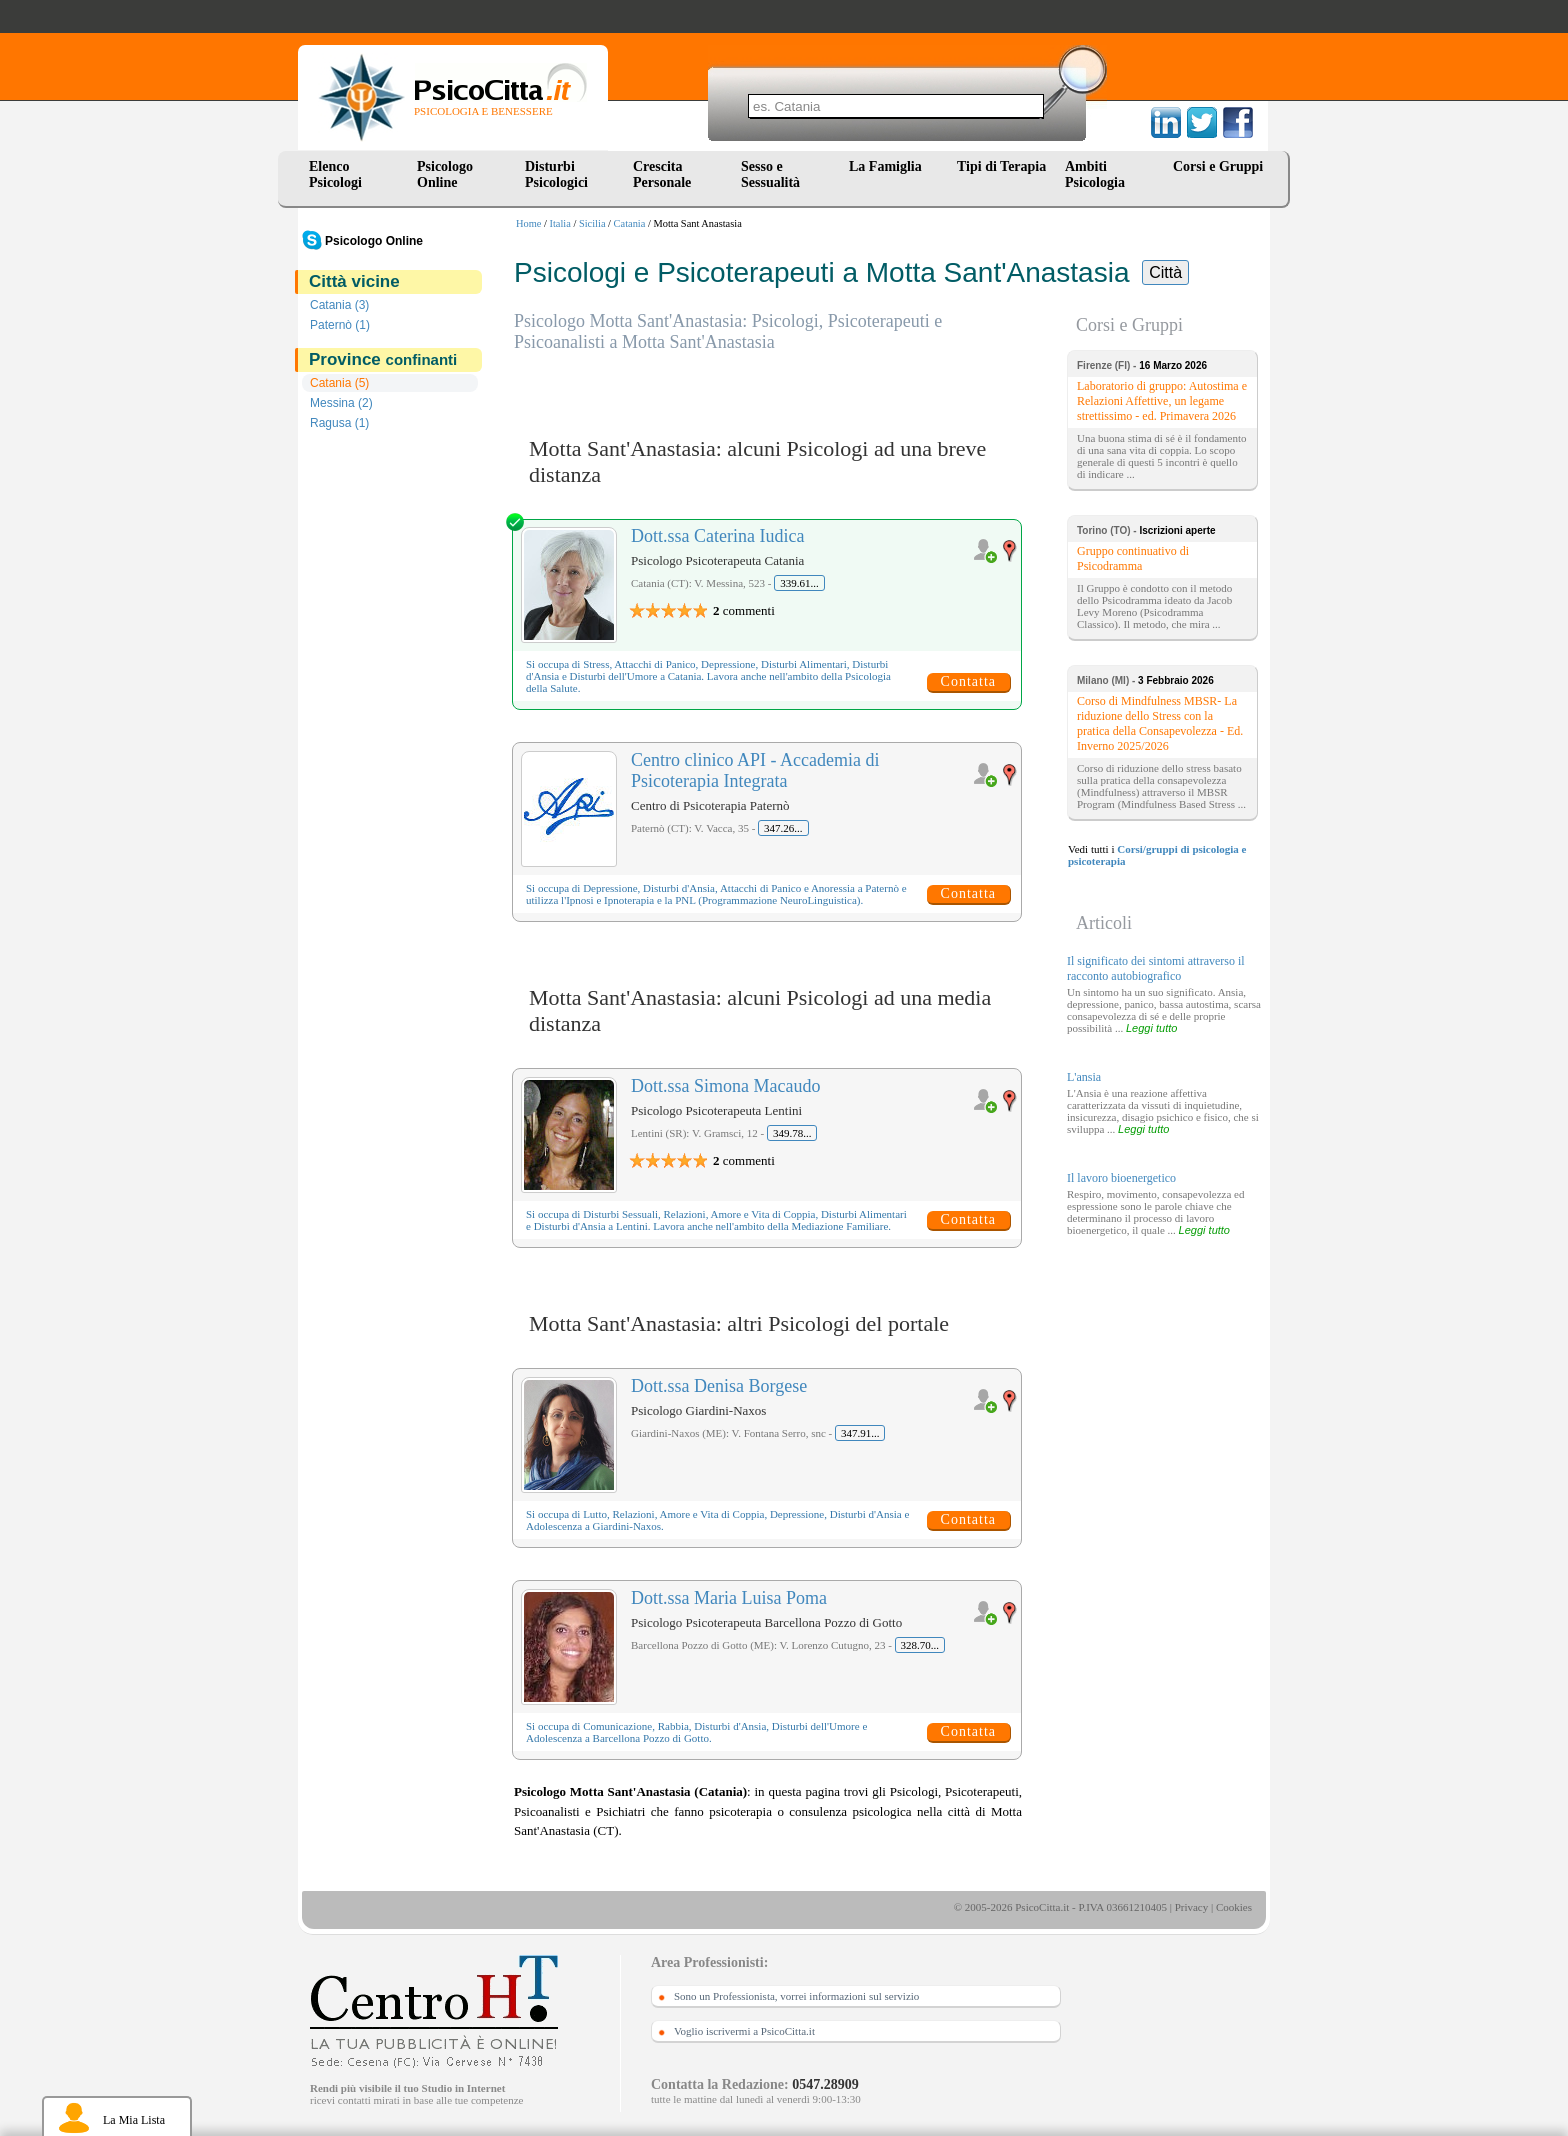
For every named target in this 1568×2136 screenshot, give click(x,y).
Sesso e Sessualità (770, 174)
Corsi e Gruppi (1218, 166)
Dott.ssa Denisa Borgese (719, 1386)
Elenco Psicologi (335, 174)
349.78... (792, 1133)
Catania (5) (339, 383)
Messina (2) (341, 403)
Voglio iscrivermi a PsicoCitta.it (744, 2031)
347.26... (783, 828)
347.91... (860, 1433)
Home (528, 223)
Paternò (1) (340, 325)
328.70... (920, 1645)
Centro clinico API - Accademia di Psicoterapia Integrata (755, 770)
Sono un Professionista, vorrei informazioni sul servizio (796, 1996)
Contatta (968, 681)
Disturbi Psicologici (556, 174)
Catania (630, 223)
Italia (560, 223)
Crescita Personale (662, 174)
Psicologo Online (445, 174)
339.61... (799, 583)
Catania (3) (339, 305)
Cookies (1234, 1907)
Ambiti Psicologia (1095, 174)
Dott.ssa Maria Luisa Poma (729, 1598)
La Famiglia (889, 166)
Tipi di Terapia (1001, 166)
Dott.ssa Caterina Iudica (717, 536)
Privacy (1192, 1907)
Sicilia (592, 223)
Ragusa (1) (339, 423)
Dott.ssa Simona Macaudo (725, 1086)
